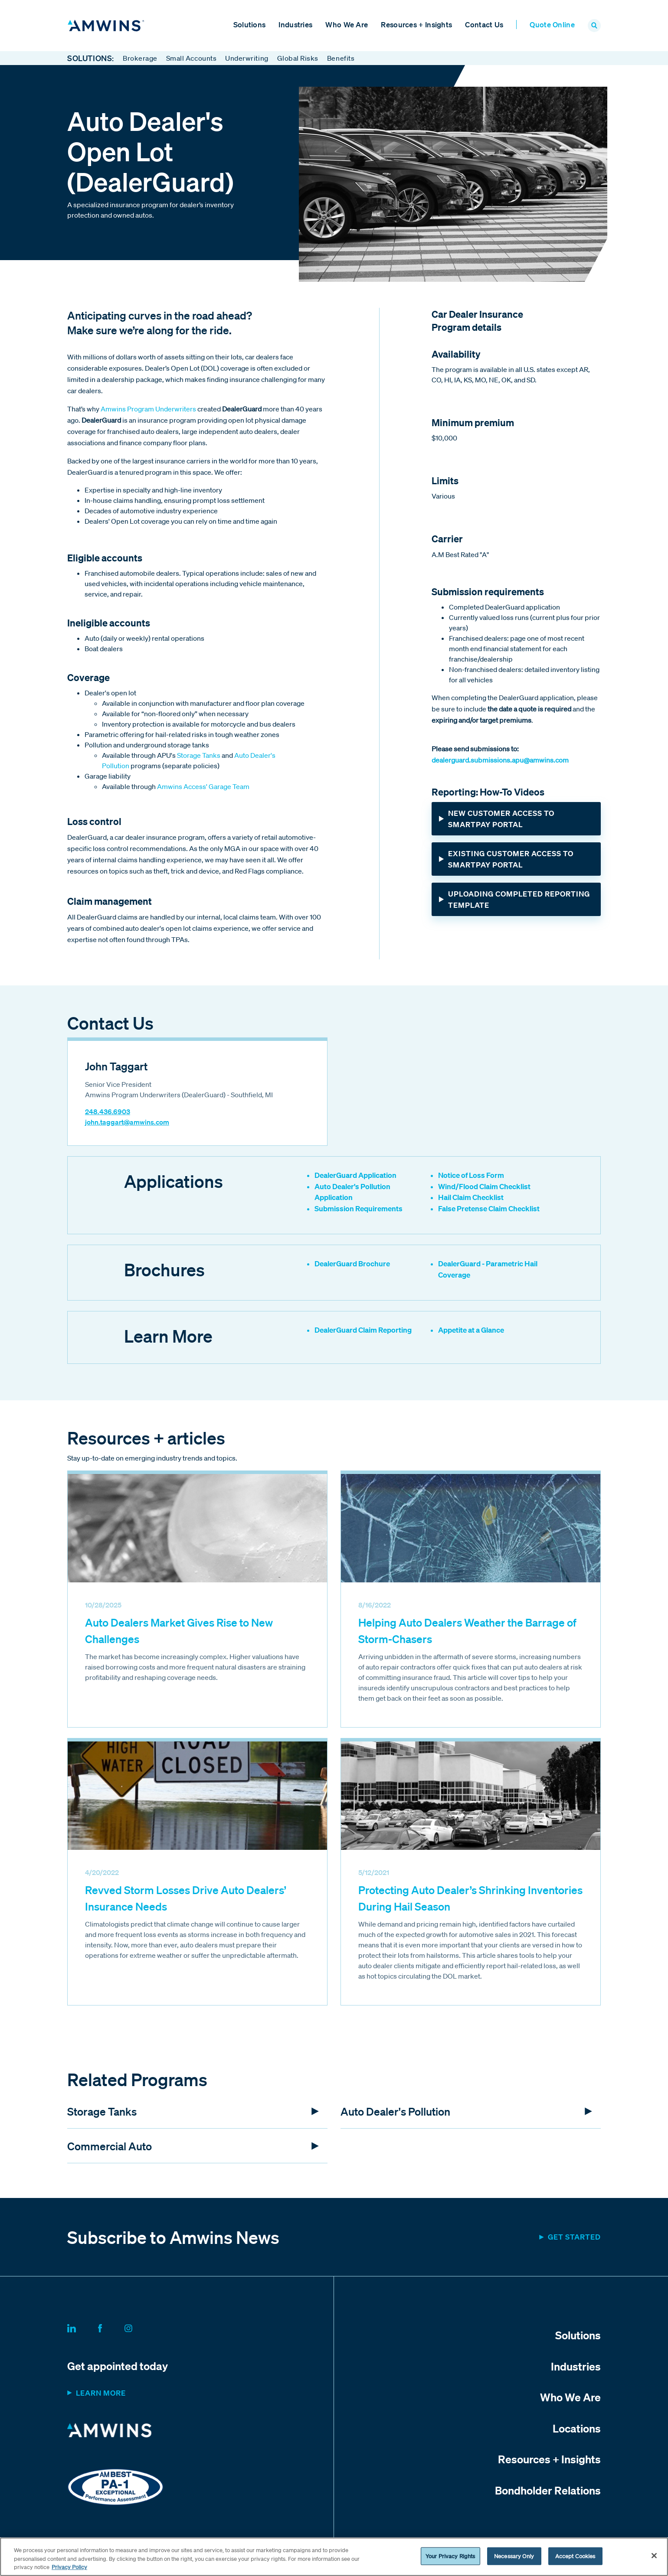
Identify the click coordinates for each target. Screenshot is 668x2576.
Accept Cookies (575, 2556)
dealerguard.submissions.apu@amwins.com (500, 760)
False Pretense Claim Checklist (489, 1209)
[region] (334, 2556)
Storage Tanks (198, 756)
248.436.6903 (107, 1112)
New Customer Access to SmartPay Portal (501, 819)
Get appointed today (117, 2367)
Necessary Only (514, 2556)
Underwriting (246, 59)
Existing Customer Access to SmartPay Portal (510, 860)
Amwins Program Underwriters (148, 409)
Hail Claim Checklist (471, 1198)
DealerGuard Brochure (352, 1264)
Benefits (340, 59)
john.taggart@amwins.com (127, 1122)
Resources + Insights (416, 24)
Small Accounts (191, 59)
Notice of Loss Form (471, 1175)
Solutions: (90, 59)
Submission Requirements (358, 1209)
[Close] (654, 2555)
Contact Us (484, 24)
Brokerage (140, 59)
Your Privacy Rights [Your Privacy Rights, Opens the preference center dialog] (450, 2556)
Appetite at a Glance (471, 1330)
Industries (295, 24)
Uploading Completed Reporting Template (519, 900)
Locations (577, 2429)
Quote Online (552, 24)
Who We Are (346, 24)
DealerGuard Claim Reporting (363, 1330)
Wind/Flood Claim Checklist (484, 1187)
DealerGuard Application (355, 1175)
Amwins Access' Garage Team (203, 787)
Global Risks (297, 59)
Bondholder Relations (548, 2491)
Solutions (249, 24)
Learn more (101, 2393)
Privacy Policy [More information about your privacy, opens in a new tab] (69, 2567)
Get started (574, 2237)
